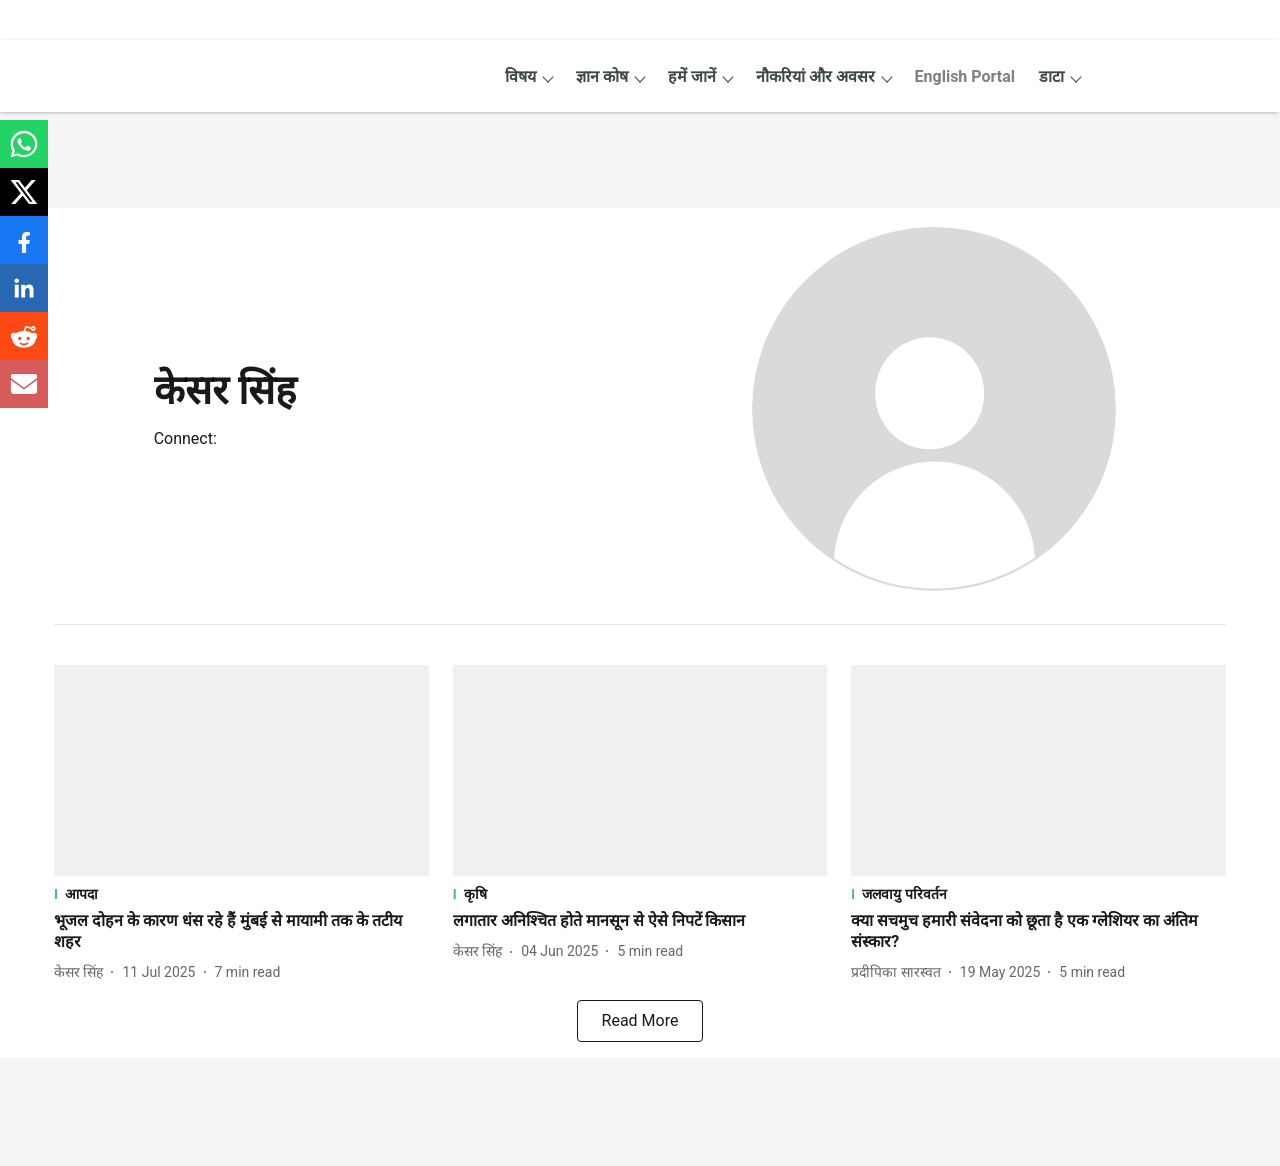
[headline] (241, 932)
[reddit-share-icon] (24, 346)
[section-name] (241, 893)
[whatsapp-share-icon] (24, 154)
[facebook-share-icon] (24, 250)
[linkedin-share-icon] (24, 298)
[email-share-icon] (24, 394)
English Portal (965, 76)
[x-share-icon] (24, 202)
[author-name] (82, 972)
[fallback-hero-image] (241, 770)
